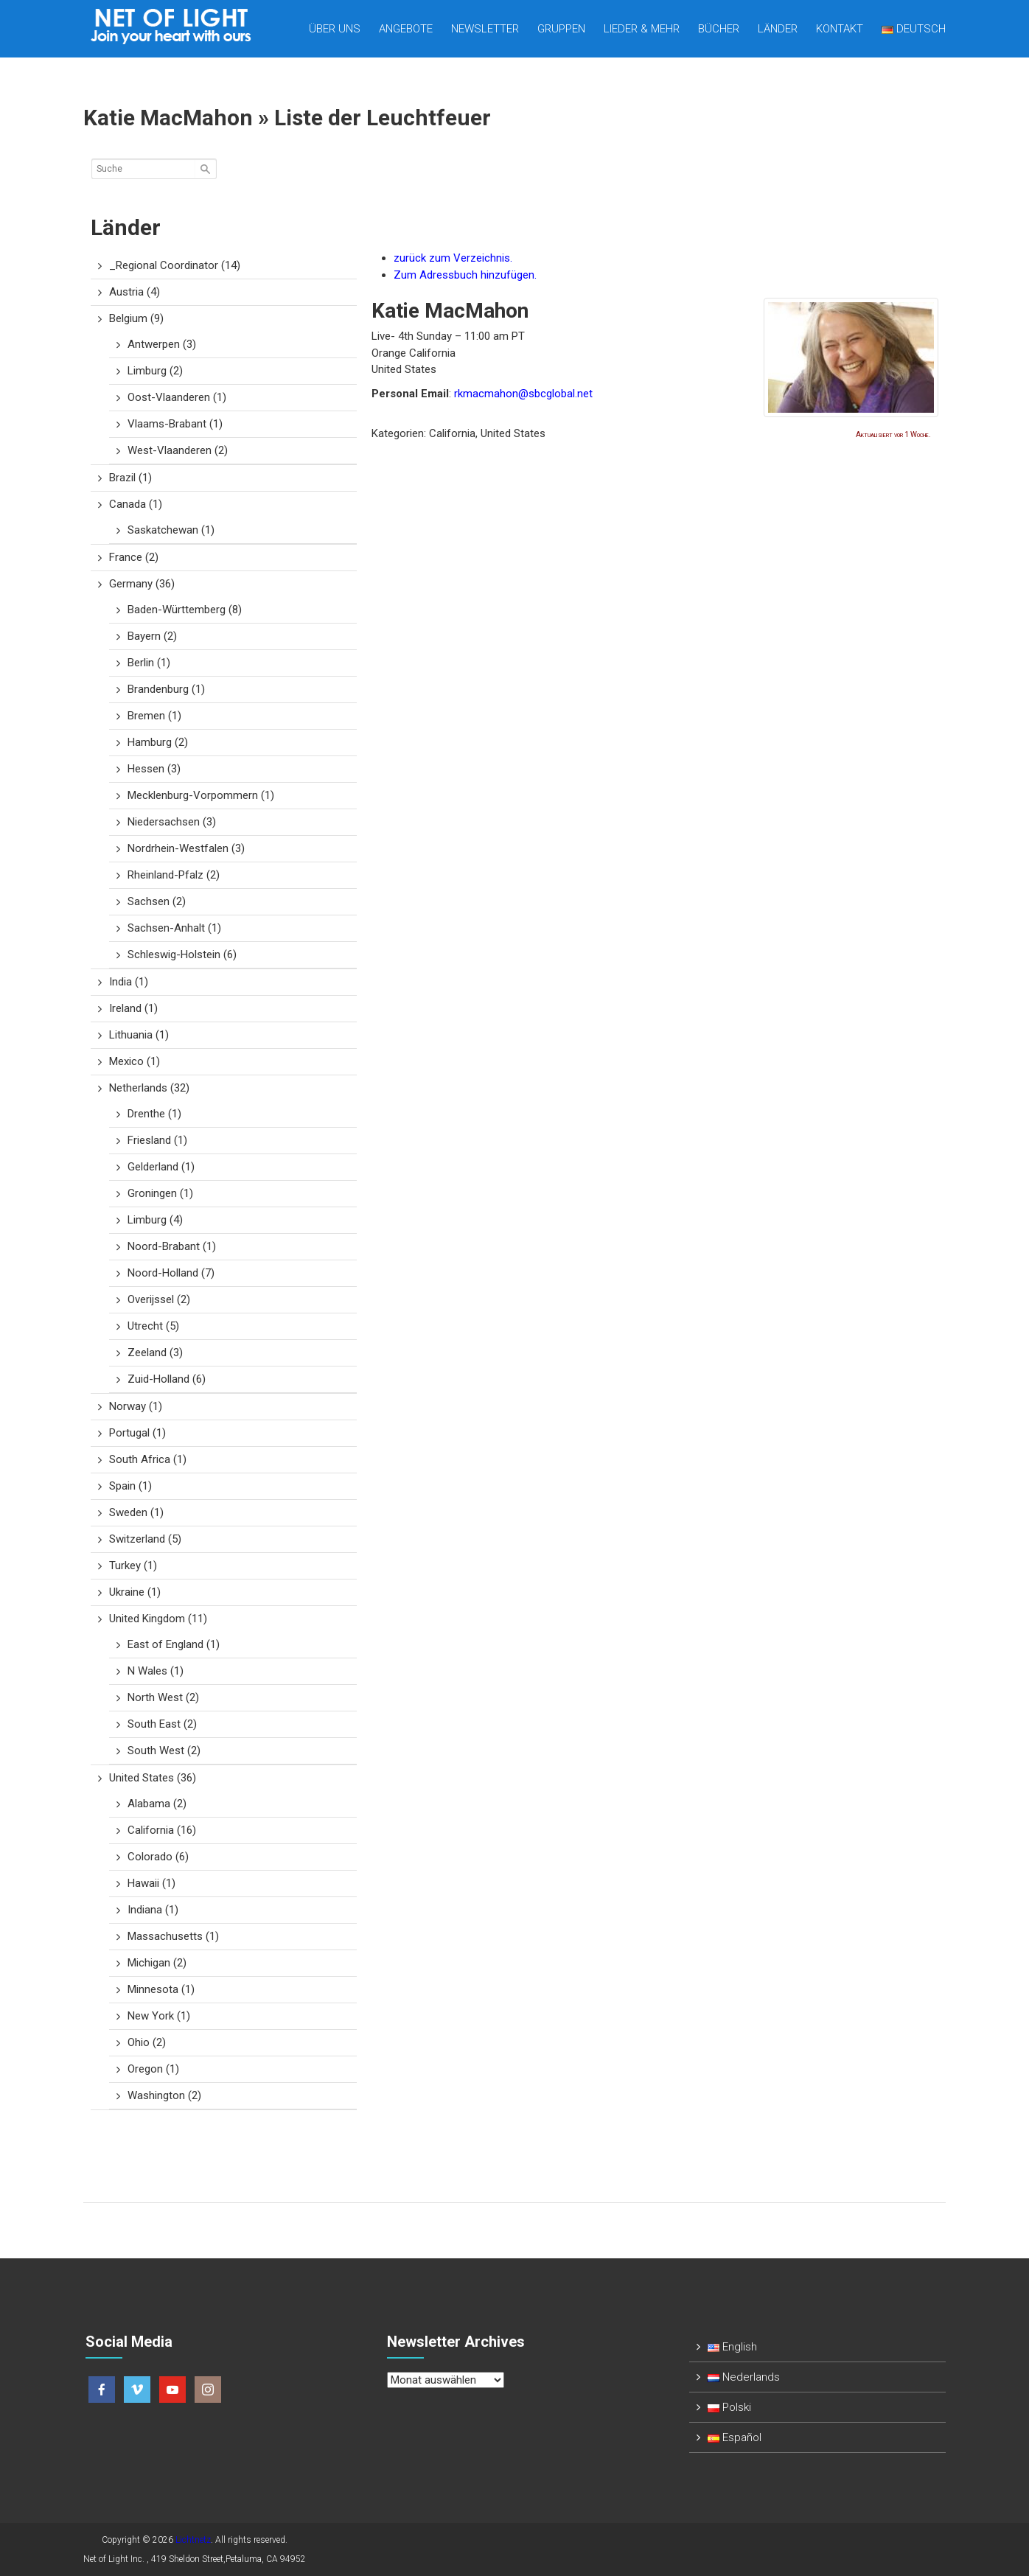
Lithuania (139, 1034)
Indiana (153, 1909)
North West (163, 1697)
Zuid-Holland (167, 1379)
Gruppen (561, 28)
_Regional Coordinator (174, 265)
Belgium (136, 318)
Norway (135, 1406)
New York (159, 2015)
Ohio (147, 2042)
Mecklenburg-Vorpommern (201, 795)
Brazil (130, 477)
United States (152, 1777)
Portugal (137, 1432)
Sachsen (157, 901)
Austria (134, 292)
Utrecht (153, 1326)
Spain (130, 1486)
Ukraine (135, 1592)
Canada (135, 504)
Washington (164, 2095)
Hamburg (158, 742)
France (133, 557)
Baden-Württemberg (185, 609)
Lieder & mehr (642, 28)
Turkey (133, 1565)
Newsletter (485, 28)
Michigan (157, 1962)
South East (162, 1724)
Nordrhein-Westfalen (186, 848)
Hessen (154, 768)
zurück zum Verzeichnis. (453, 258)
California (162, 1830)
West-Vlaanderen (178, 450)
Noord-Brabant (172, 1246)
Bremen (154, 715)
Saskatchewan (171, 530)
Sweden (136, 1512)
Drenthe (154, 1113)
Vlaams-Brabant (175, 423)
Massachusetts (173, 1936)
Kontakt (839, 28)
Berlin (149, 662)
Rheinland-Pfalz (174, 875)
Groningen (160, 1193)
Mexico (134, 1061)
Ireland (133, 1008)
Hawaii (151, 1883)
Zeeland (155, 1352)
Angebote (406, 28)
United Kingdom (158, 1618)
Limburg (155, 370)
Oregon (153, 2069)
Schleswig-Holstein (182, 954)
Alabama (157, 1803)
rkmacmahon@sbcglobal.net (523, 393)
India (128, 981)
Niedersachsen (172, 821)
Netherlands (149, 1088)
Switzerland (145, 1539)
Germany (142, 583)
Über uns (334, 28)
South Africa (147, 1459)
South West (164, 1750)
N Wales (156, 1671)
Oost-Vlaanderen (177, 397)
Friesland (157, 1140)
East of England (174, 1644)
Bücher (718, 28)
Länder (778, 28)
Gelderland (161, 1166)
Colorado (158, 1856)
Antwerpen (162, 344)
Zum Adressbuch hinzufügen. (465, 275)
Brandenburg (166, 689)
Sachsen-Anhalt (174, 928)
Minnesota (161, 1989)
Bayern (152, 636)
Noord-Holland (171, 1273)
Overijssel (159, 1299)
